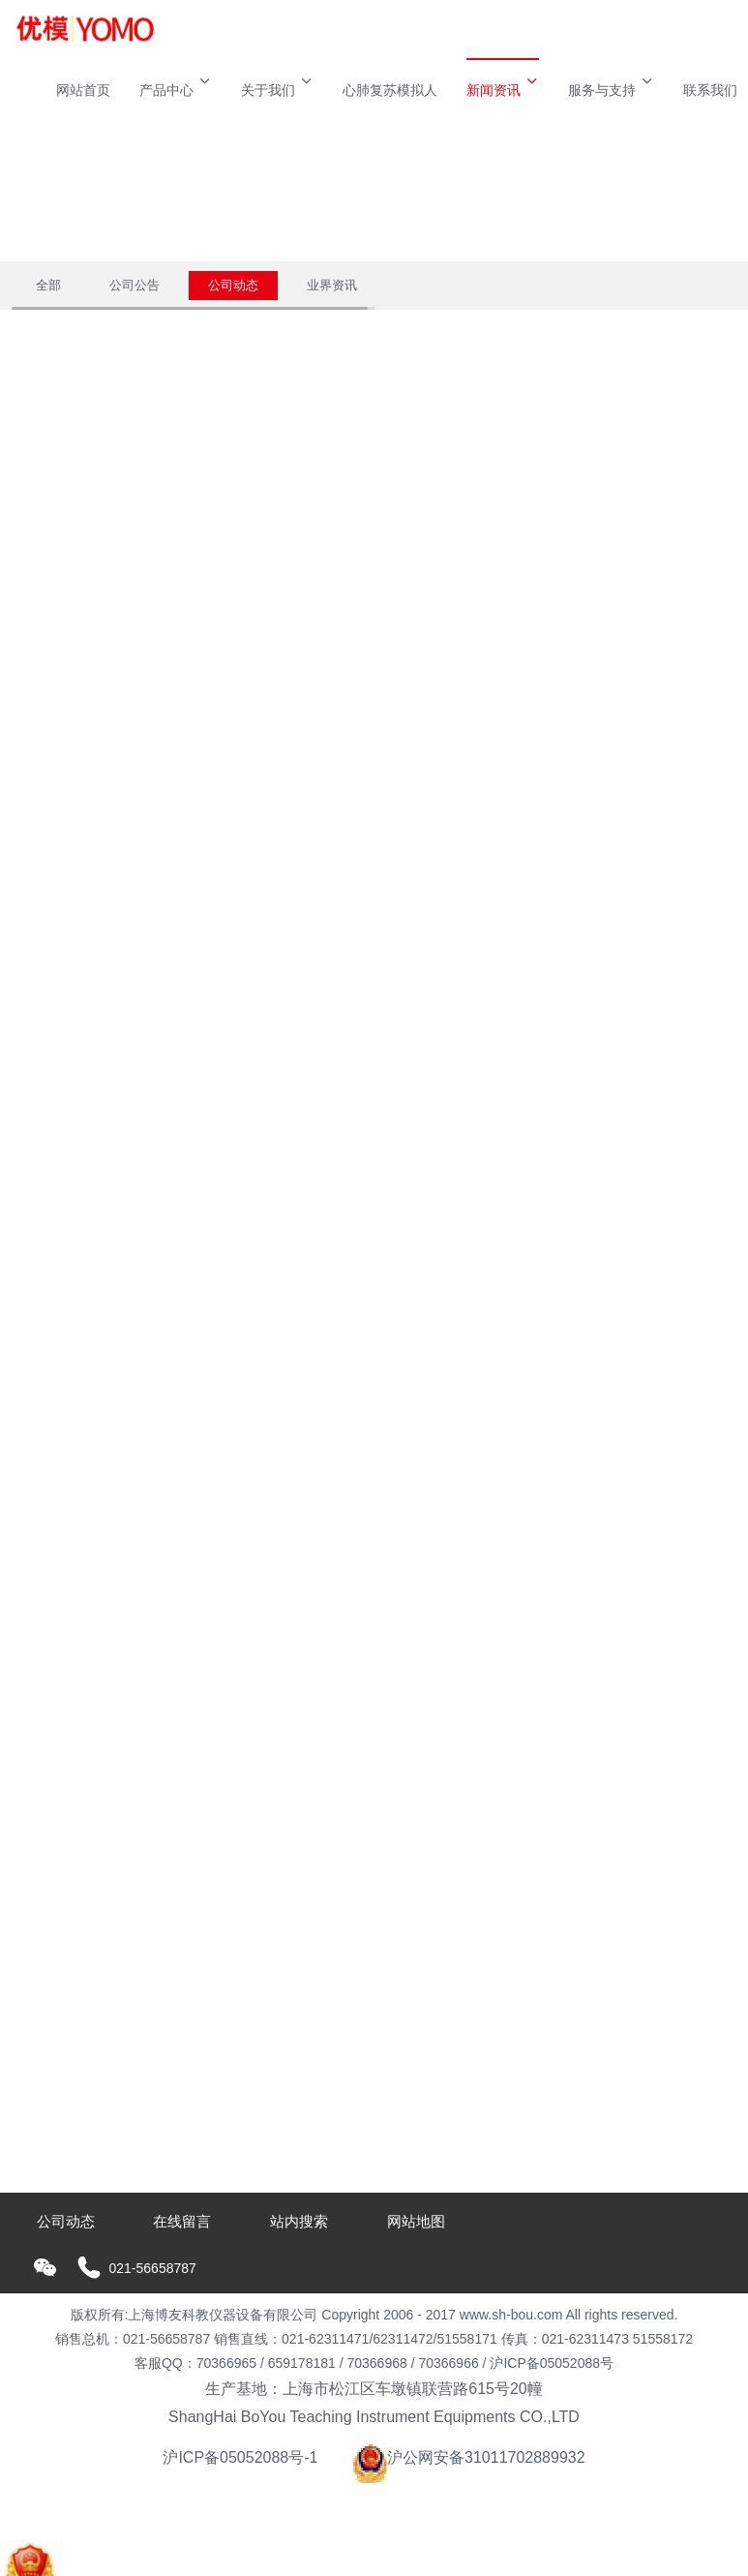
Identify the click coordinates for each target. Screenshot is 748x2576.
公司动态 (233, 285)
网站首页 (83, 90)
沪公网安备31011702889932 (468, 2457)
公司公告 (134, 285)
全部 (48, 285)
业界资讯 (332, 285)
